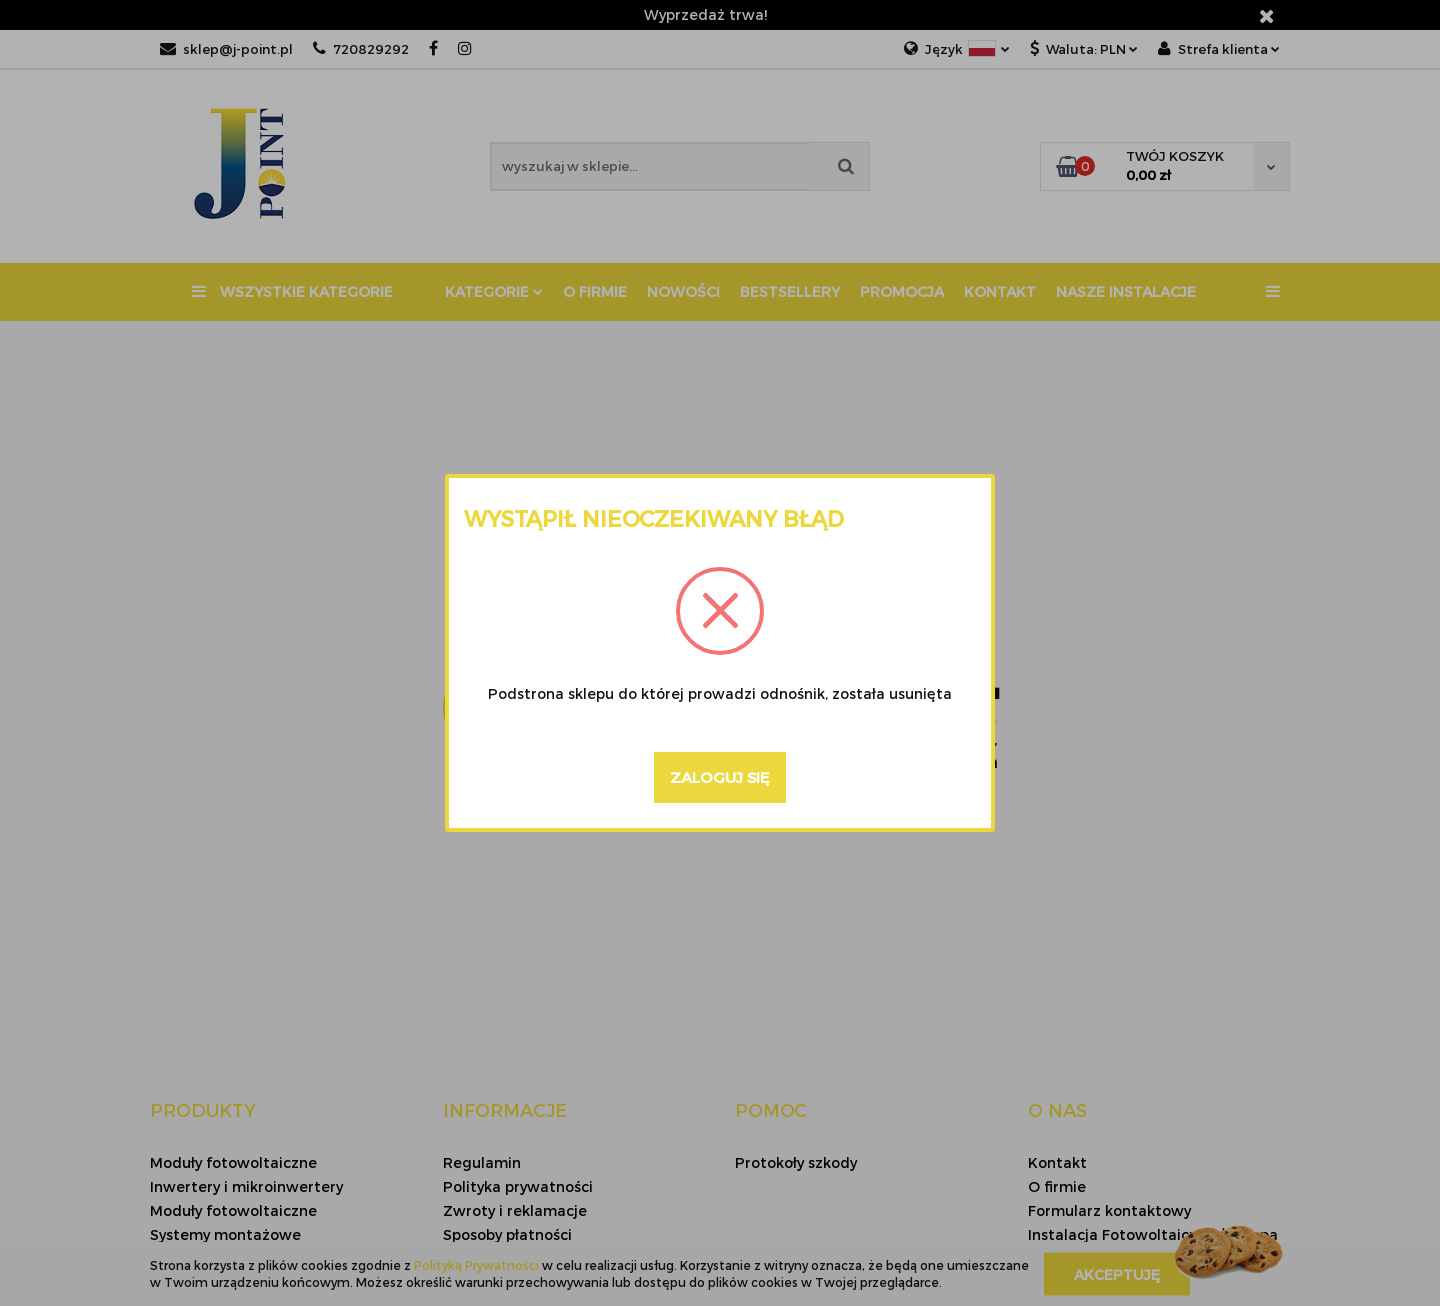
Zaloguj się (720, 777)
